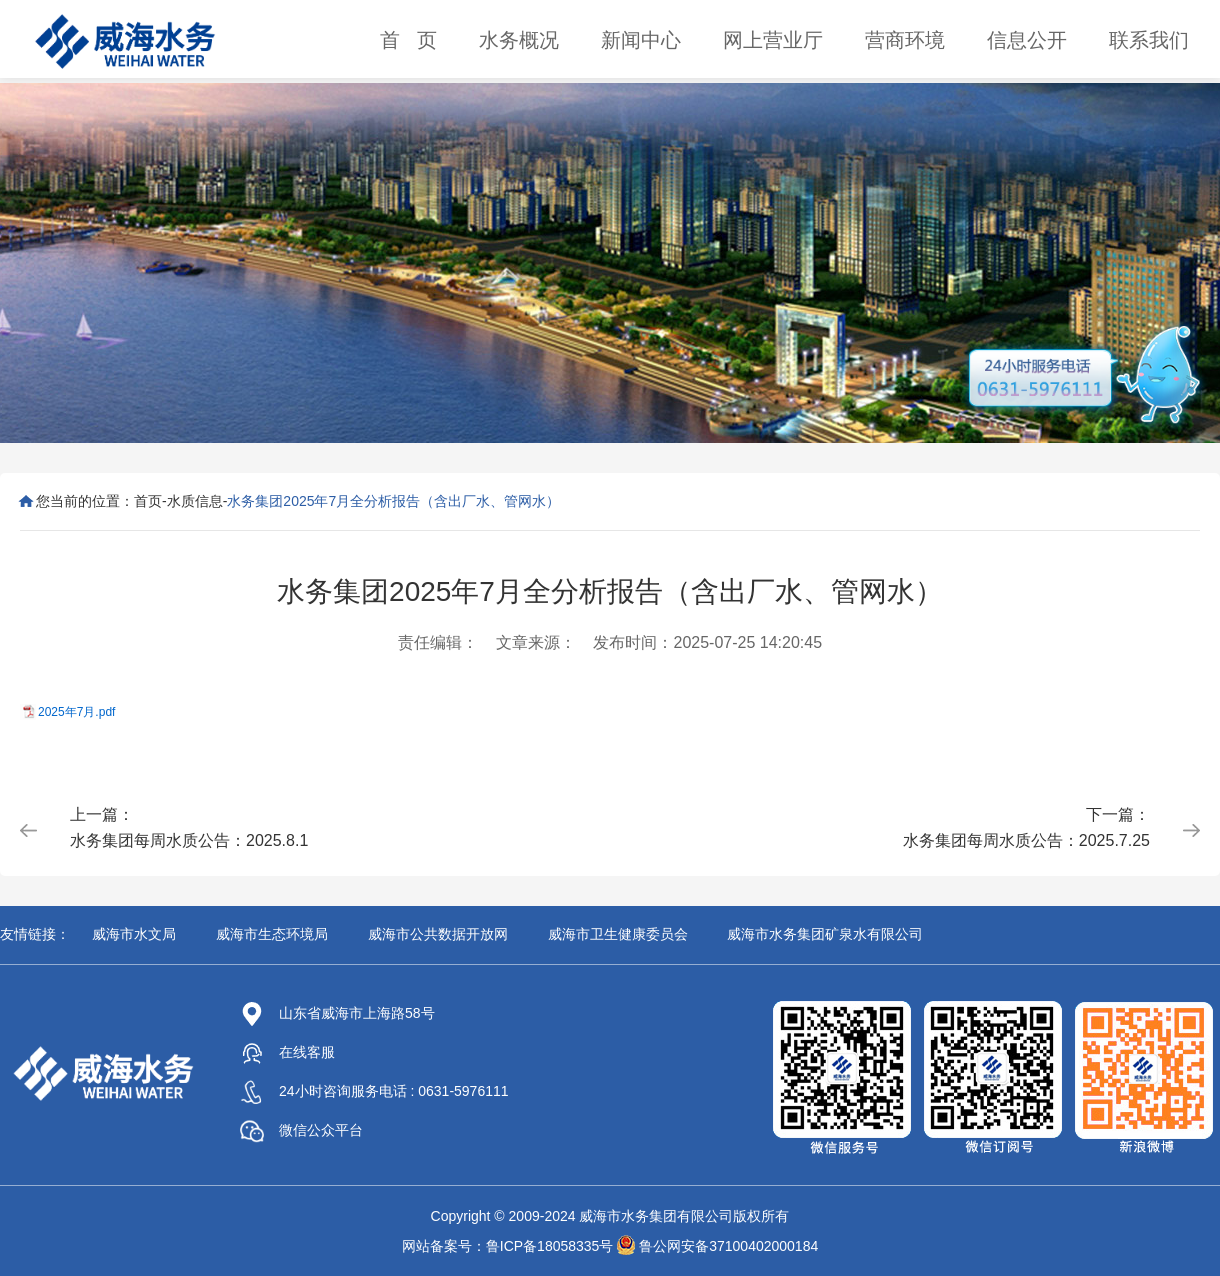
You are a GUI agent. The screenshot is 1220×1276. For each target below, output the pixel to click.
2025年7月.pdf (76, 712)
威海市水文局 (134, 934)
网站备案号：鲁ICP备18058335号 (508, 1246)
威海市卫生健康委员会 (618, 934)
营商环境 (905, 40)
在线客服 (287, 1052)
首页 (148, 501)
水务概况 (519, 40)
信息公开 (1027, 40)
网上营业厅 (773, 40)
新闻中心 (641, 40)
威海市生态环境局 (272, 934)
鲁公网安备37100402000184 (728, 1246)
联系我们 (1149, 40)
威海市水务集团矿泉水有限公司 (825, 934)
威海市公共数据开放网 (438, 934)
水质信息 (195, 501)
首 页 (408, 40)
